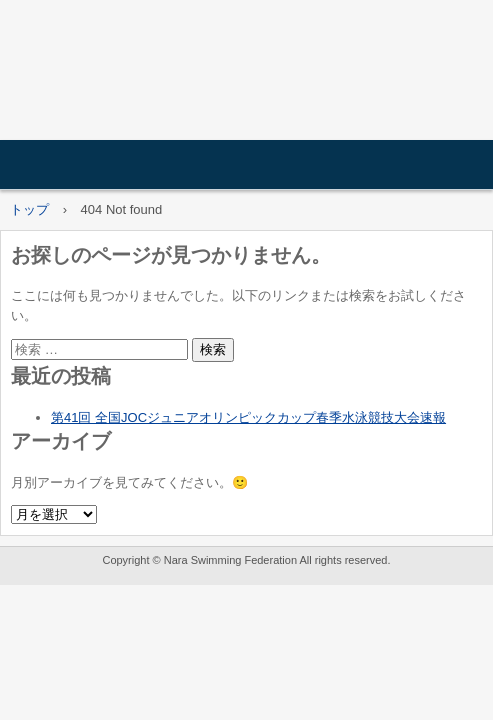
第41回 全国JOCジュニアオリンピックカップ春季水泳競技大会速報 (248, 417)
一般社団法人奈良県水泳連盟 (247, 76)
